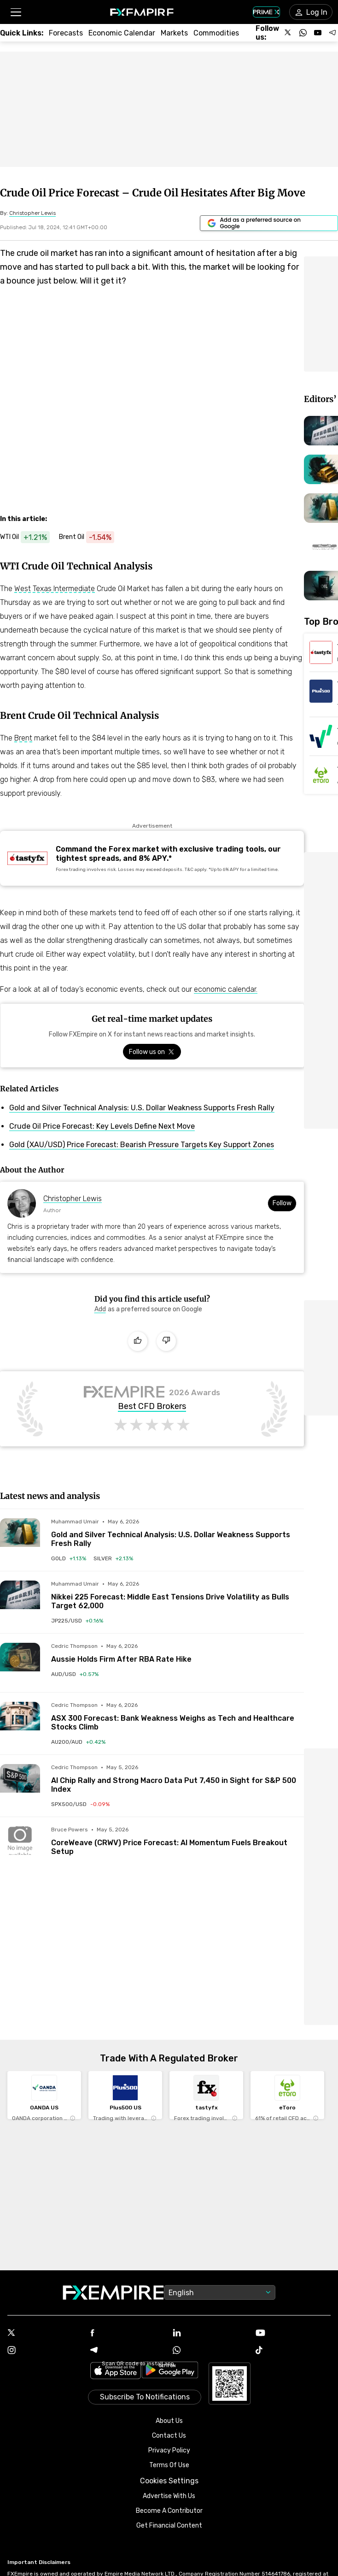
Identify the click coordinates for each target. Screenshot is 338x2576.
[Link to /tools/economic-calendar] (121, 33)
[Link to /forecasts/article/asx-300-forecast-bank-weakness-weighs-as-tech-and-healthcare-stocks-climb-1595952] (177, 1716)
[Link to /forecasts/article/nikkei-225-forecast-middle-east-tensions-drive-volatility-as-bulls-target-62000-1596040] (177, 1595)
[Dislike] (166, 1341)
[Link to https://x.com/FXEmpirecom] (152, 1052)
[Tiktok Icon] (293, 2351)
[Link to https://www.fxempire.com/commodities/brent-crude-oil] (91, 537)
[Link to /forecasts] (66, 33)
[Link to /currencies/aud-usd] (75, 1674)
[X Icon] (45, 2333)
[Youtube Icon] (293, 2333)
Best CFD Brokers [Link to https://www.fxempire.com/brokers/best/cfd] (152, 1406)
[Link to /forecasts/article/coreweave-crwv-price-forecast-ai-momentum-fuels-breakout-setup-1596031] (177, 1841)
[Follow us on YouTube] (317, 32)
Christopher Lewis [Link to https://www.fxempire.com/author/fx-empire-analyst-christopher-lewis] (72, 1198)
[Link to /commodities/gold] (68, 1558)
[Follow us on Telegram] (332, 32)
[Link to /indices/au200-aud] (78, 1742)
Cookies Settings (169, 2480)
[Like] (137, 1341)
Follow (282, 1203)
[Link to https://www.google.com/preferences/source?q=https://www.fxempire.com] (269, 223)
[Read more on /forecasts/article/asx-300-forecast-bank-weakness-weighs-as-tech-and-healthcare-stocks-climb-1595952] (20, 1722)
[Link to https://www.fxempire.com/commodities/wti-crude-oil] (29, 537)
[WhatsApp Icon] (210, 2351)
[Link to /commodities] (216, 33)
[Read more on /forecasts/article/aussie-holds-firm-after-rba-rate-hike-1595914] (20, 1663)
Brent (23, 738)
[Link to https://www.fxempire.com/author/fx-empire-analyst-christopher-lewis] (32, 213)
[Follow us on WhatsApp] (303, 32)
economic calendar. (225, 989)
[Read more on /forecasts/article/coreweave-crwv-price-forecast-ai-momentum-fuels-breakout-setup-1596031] (20, 1846)
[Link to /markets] (174, 33)
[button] (15, 12)
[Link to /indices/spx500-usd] (80, 1804)
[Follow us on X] (288, 32)
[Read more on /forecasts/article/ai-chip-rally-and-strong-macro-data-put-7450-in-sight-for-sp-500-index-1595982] (20, 1784)
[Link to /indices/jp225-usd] (77, 1620)
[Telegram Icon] (128, 2351)
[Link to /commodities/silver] (113, 1558)
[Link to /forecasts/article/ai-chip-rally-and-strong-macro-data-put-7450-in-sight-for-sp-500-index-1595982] (177, 1779)
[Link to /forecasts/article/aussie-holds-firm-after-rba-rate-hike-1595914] (177, 1653)
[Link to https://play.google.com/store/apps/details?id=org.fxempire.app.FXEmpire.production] (170, 2371)
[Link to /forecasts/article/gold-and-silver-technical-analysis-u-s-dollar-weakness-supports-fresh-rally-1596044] (177, 1533)
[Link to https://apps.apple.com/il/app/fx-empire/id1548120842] (115, 2371)
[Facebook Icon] (128, 2334)
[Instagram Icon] (45, 2351)
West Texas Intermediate (54, 588)
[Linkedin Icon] (210, 2333)
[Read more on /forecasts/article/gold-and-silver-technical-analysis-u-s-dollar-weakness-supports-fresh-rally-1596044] (20, 1538)
